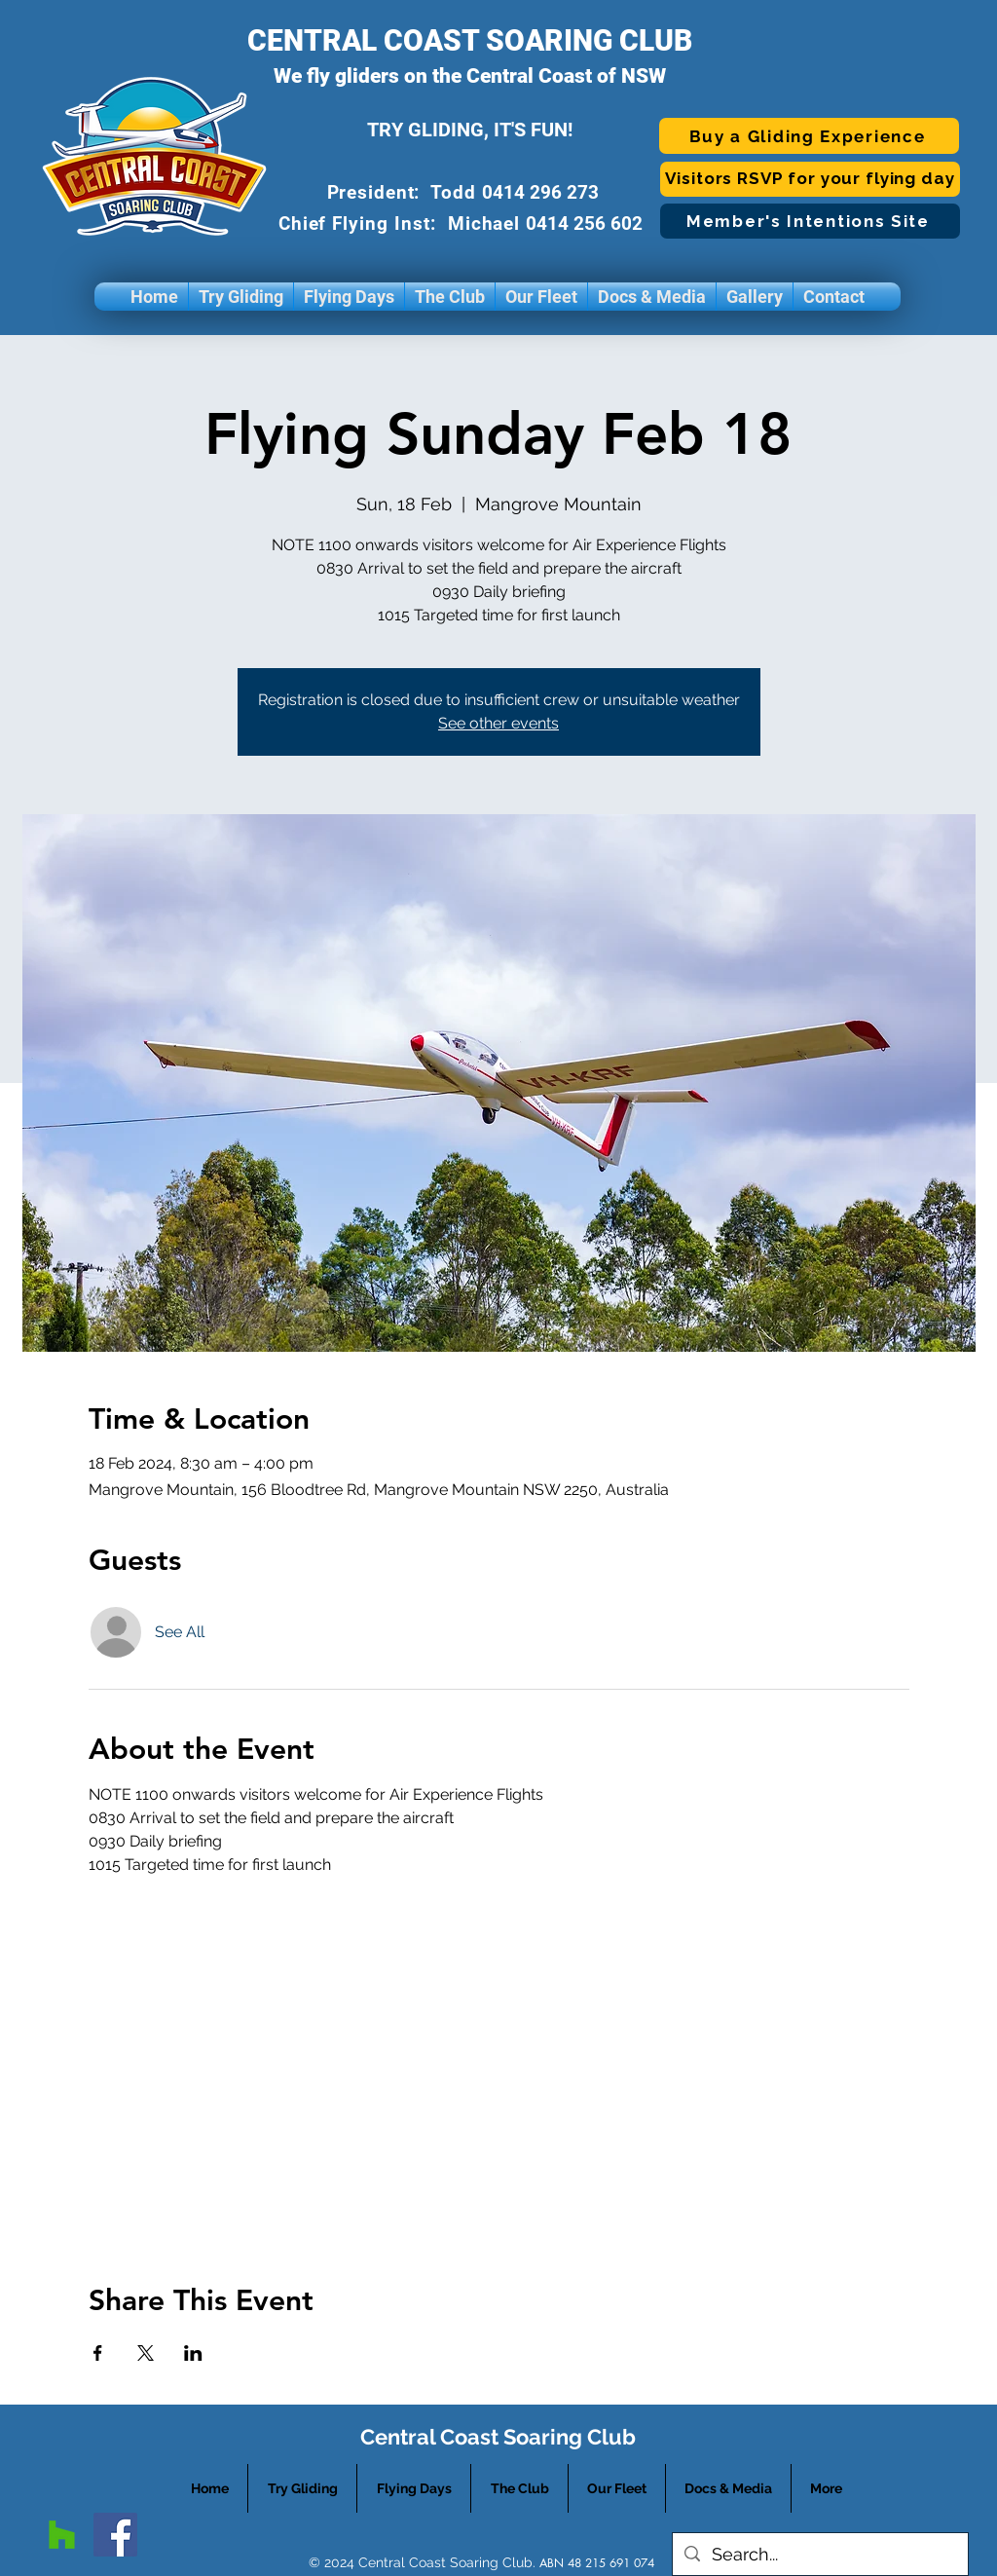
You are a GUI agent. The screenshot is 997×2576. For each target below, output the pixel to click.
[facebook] (115, 2535)
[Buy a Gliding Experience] (809, 136)
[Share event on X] (145, 2353)
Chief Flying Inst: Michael (402, 223)
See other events (498, 723)
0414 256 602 (586, 223)
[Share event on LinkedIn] (193, 2353)
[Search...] (819, 2554)
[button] (241, 296)
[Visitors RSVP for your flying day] (810, 179)
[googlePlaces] (62, 2535)
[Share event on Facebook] (98, 2353)
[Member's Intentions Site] (810, 221)
